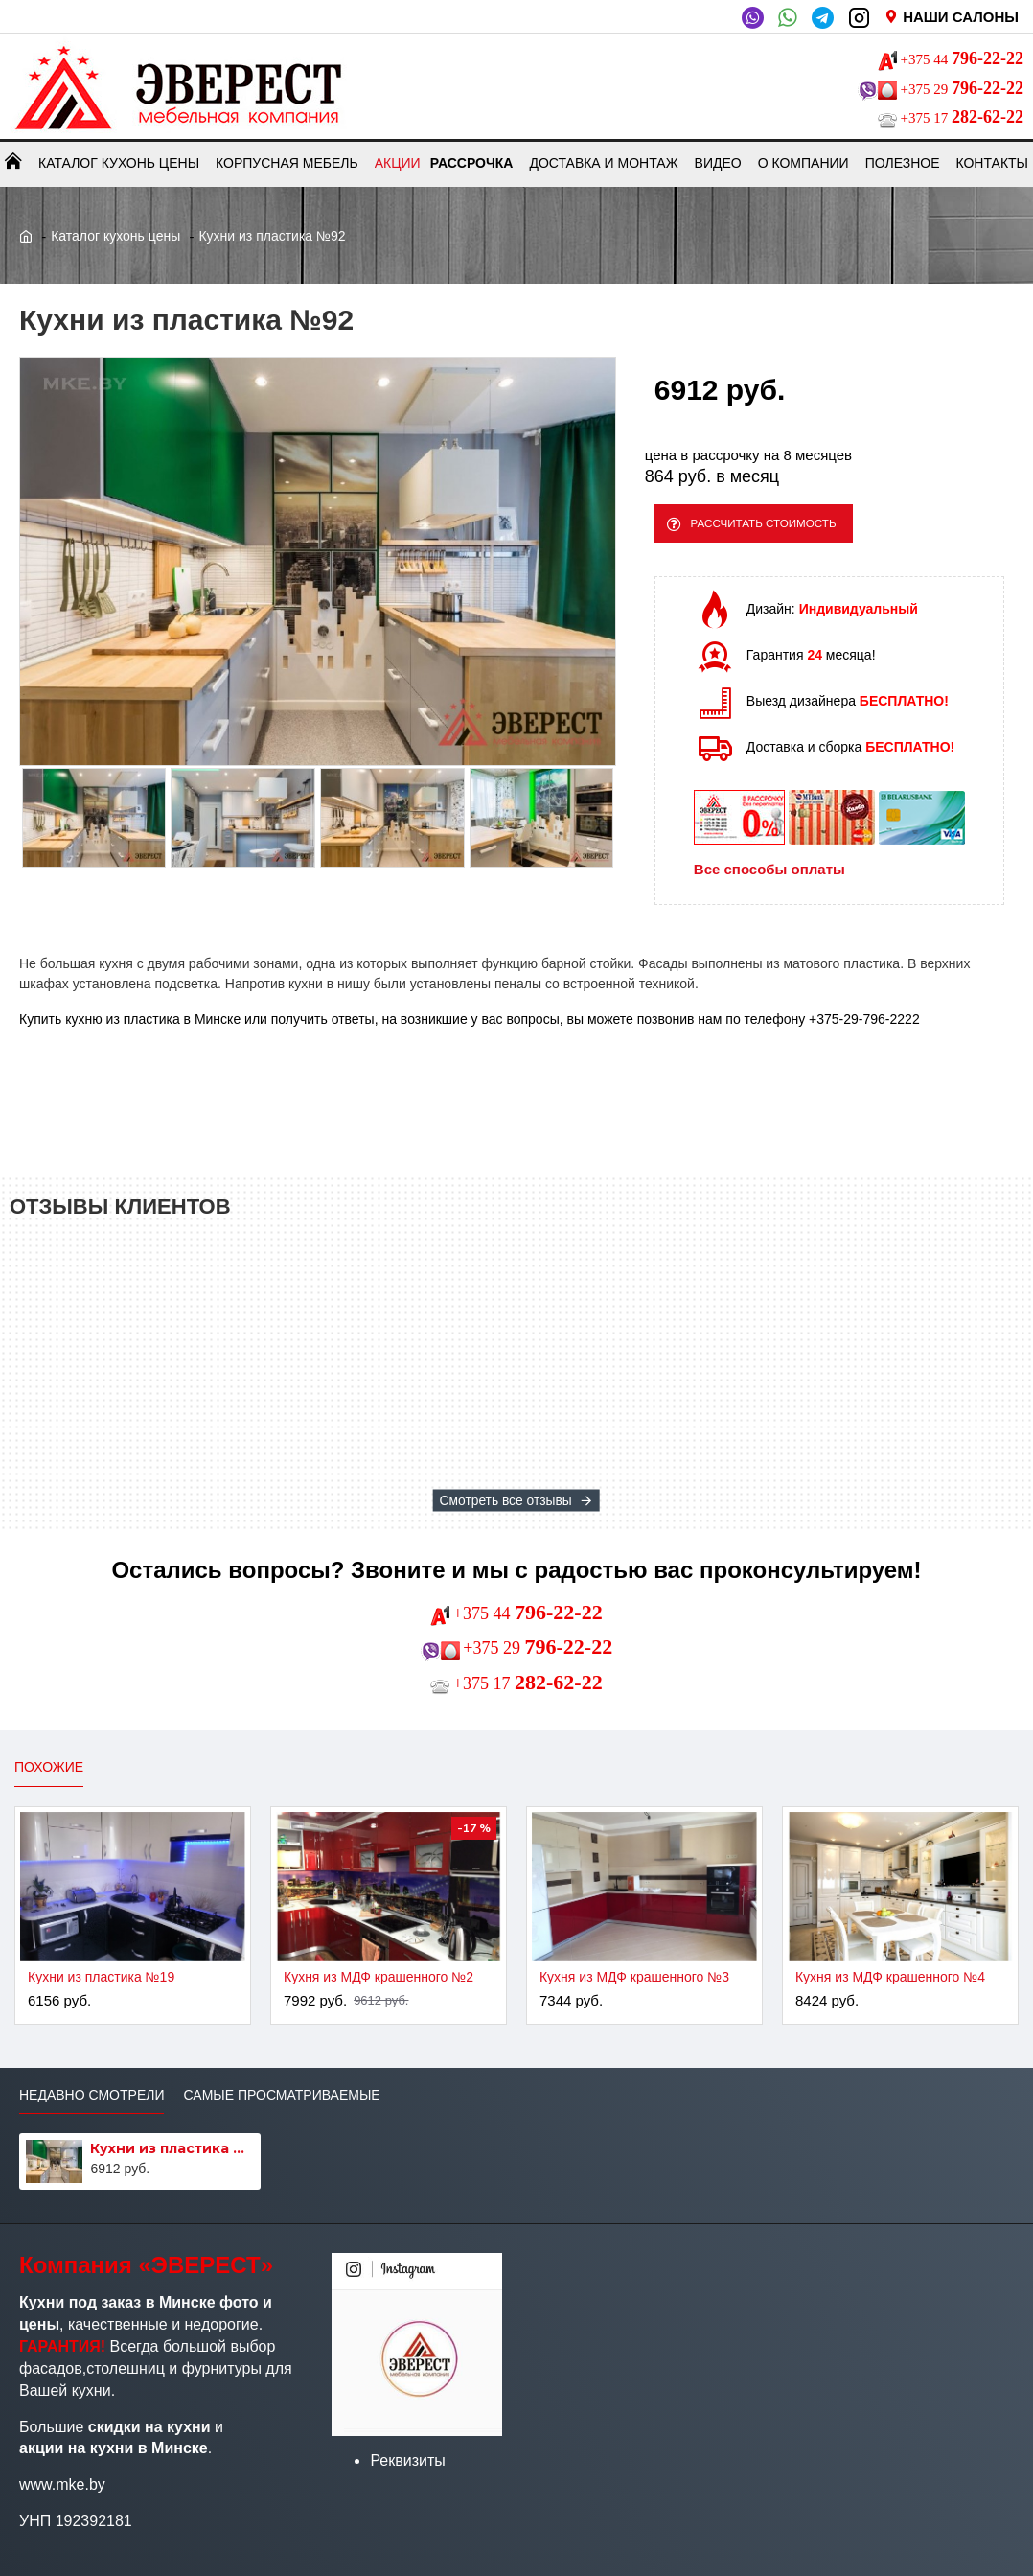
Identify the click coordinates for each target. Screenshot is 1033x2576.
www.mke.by (62, 2484)
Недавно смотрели (91, 2094)
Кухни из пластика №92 (171, 2148)
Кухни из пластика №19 (101, 1976)
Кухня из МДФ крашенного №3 (634, 1976)
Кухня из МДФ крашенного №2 (378, 1976)
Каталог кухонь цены (115, 236)
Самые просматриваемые (281, 2094)
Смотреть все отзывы (506, 1500)
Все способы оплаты (769, 878)
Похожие (48, 1767)
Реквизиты (407, 2460)
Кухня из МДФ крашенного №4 (890, 1976)
